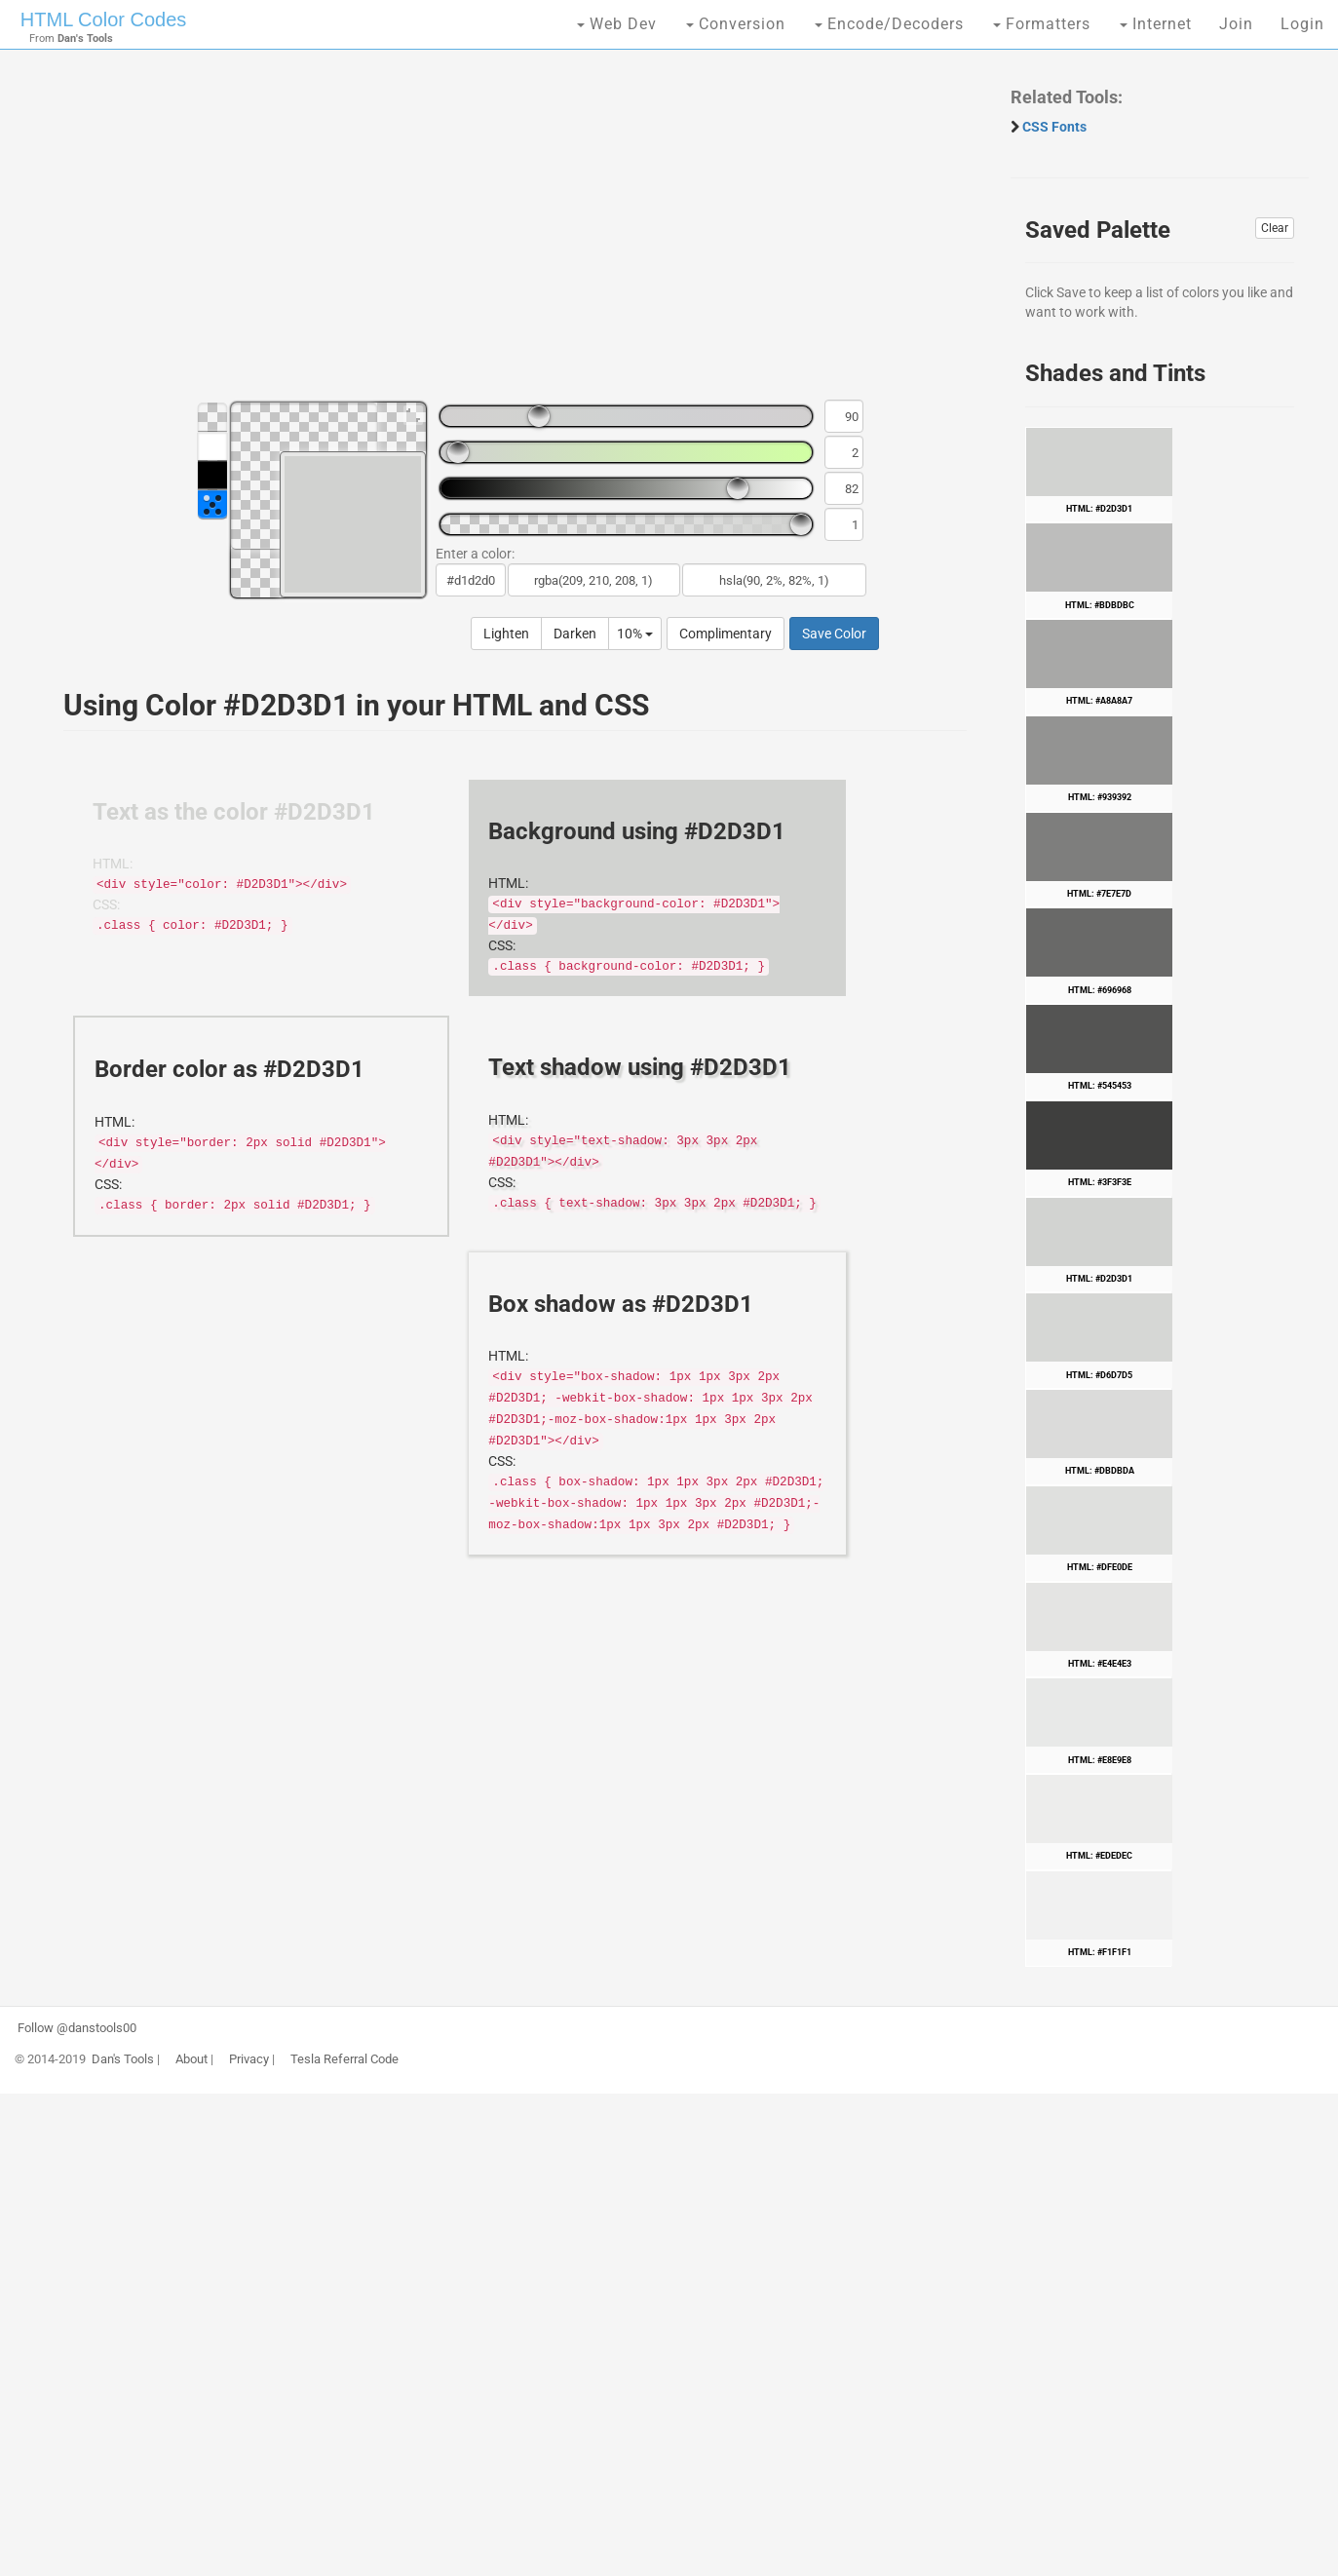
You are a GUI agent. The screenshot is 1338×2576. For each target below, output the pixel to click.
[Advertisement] (505, 233)
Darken (575, 633)
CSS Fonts (1054, 127)
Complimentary (725, 633)
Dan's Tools (123, 2059)
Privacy (249, 2059)
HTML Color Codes (103, 19)
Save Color (834, 633)
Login (1302, 24)
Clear (1274, 228)
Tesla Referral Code (344, 2059)
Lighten (506, 633)
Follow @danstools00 (77, 2028)
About (191, 2059)
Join (1236, 24)
